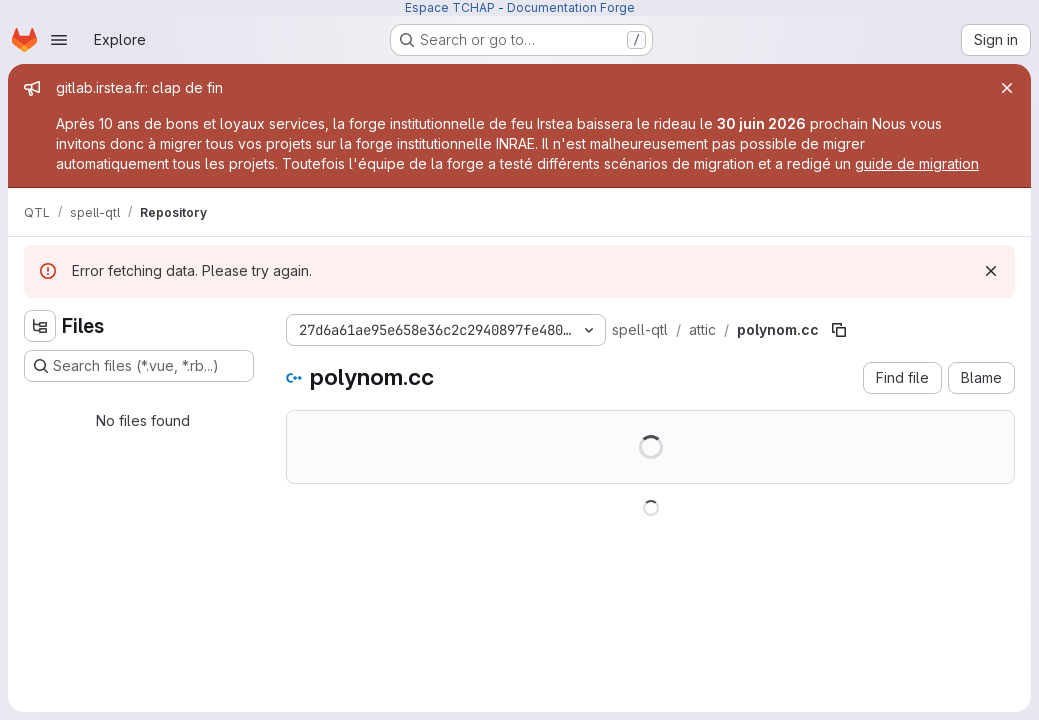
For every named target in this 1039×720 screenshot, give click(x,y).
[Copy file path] (839, 330)
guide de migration (917, 163)
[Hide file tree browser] (40, 326)
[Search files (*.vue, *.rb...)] (139, 366)
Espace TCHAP (450, 7)
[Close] (1007, 88)
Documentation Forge (571, 7)
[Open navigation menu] (59, 40)
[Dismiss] (991, 271)
